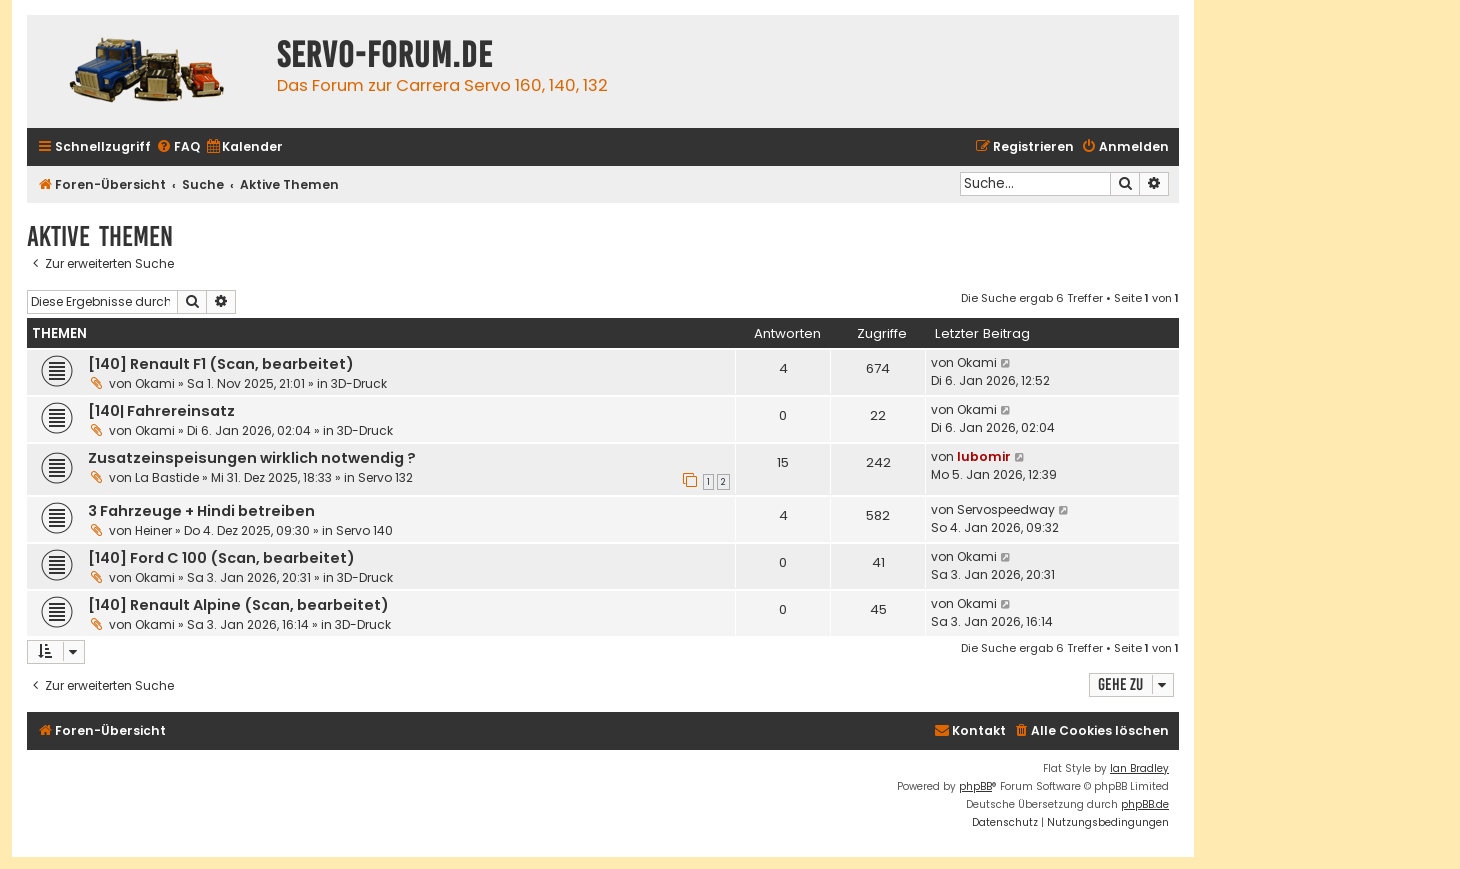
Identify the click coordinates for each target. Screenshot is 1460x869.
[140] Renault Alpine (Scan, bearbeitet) (238, 605)
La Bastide (167, 477)
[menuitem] (178, 147)
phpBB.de (1145, 804)
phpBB (975, 786)
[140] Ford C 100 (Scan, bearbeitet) (221, 558)
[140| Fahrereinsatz (161, 411)
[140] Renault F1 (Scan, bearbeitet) (221, 364)
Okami (155, 383)
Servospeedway (1006, 509)
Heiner (153, 530)
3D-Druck (359, 383)
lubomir (984, 456)
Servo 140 (364, 530)
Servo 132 (385, 477)
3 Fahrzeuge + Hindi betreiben (201, 511)
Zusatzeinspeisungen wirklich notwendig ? (252, 458)
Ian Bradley (1139, 768)
